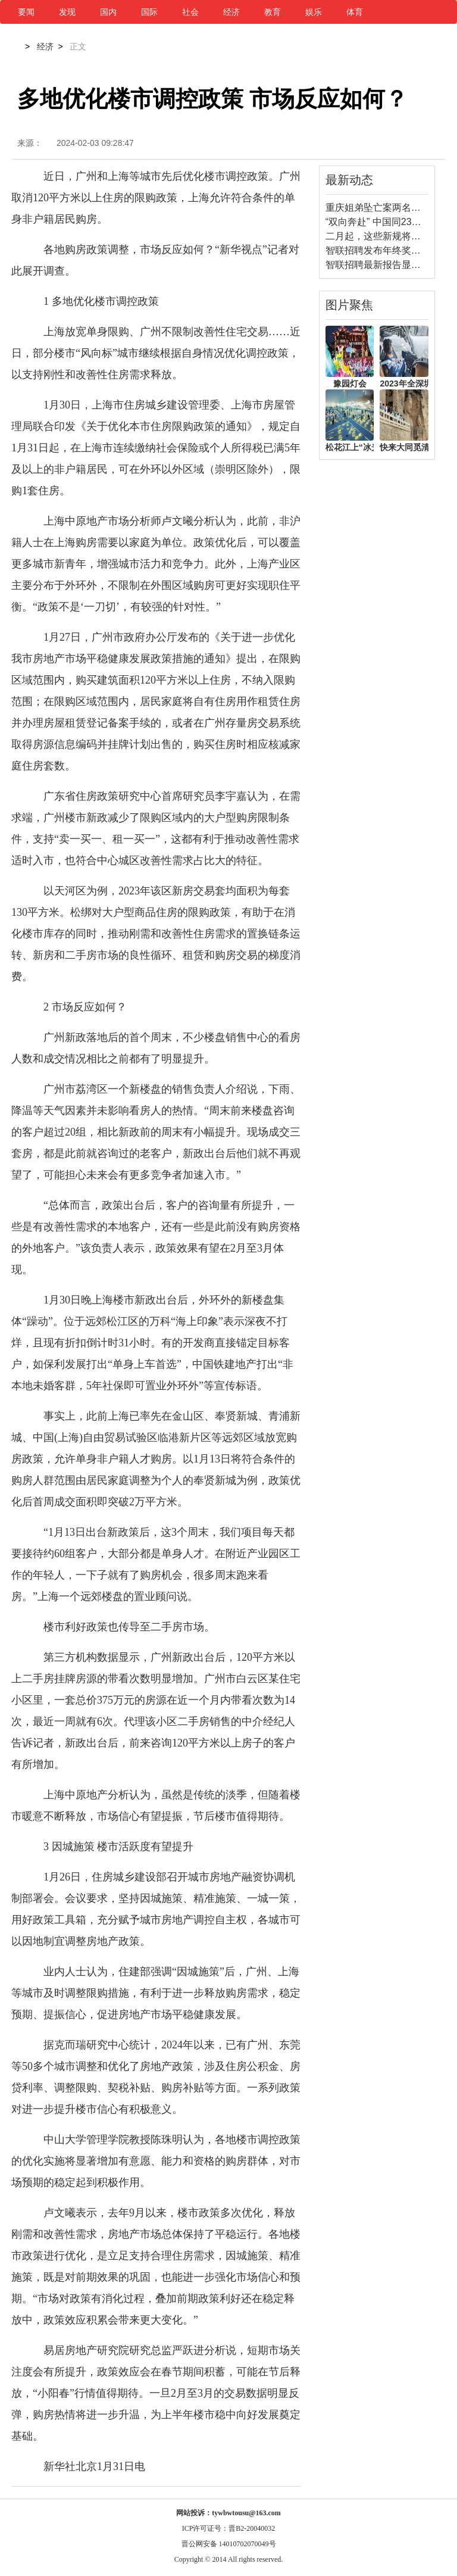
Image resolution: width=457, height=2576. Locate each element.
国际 (149, 12)
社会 (190, 12)
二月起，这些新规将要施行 (382, 236)
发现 (67, 12)
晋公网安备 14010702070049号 (228, 2544)
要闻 (26, 12)
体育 (354, 12)
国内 (108, 12)
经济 (231, 12)
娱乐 (313, 12)
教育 (272, 12)
